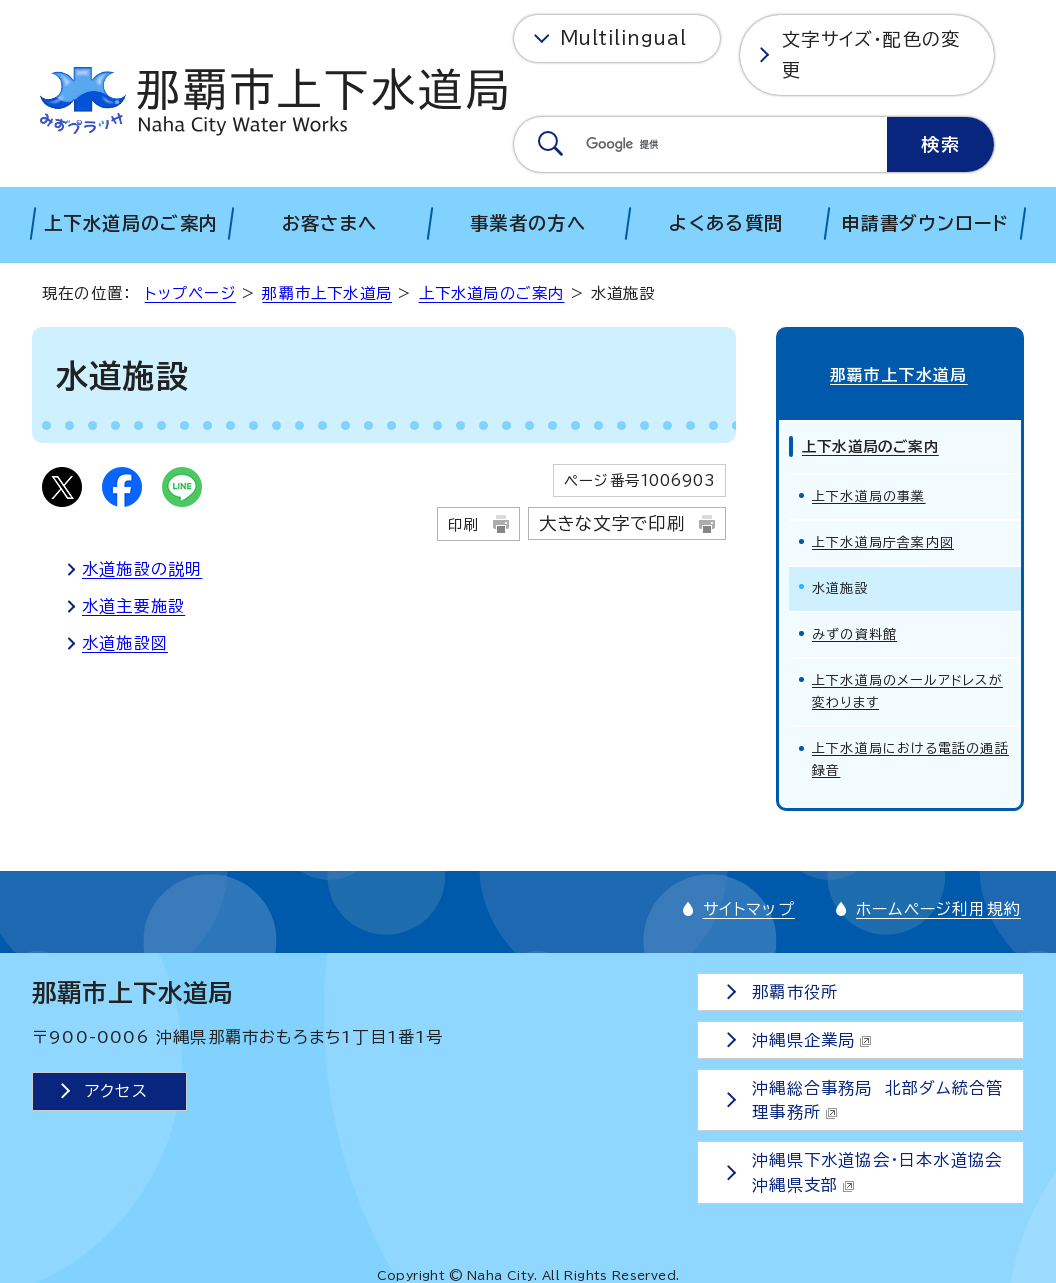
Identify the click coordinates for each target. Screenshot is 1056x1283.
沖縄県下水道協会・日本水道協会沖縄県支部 (878, 1170)
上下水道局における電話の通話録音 (910, 756)
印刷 (463, 524)
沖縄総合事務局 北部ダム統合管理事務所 (879, 1097)
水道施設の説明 (142, 569)
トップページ (190, 293)
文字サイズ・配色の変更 (871, 54)
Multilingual (623, 38)
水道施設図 (125, 643)
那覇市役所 (796, 989)
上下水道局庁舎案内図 (883, 539)
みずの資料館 (854, 631)
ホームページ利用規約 (938, 906)
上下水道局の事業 (869, 493)
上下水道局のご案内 (492, 293)
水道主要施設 (133, 606)
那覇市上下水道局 (327, 293)
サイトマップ (749, 906)
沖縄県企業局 (813, 1037)
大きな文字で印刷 (612, 523)
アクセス (116, 1088)
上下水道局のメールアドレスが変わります (907, 688)
